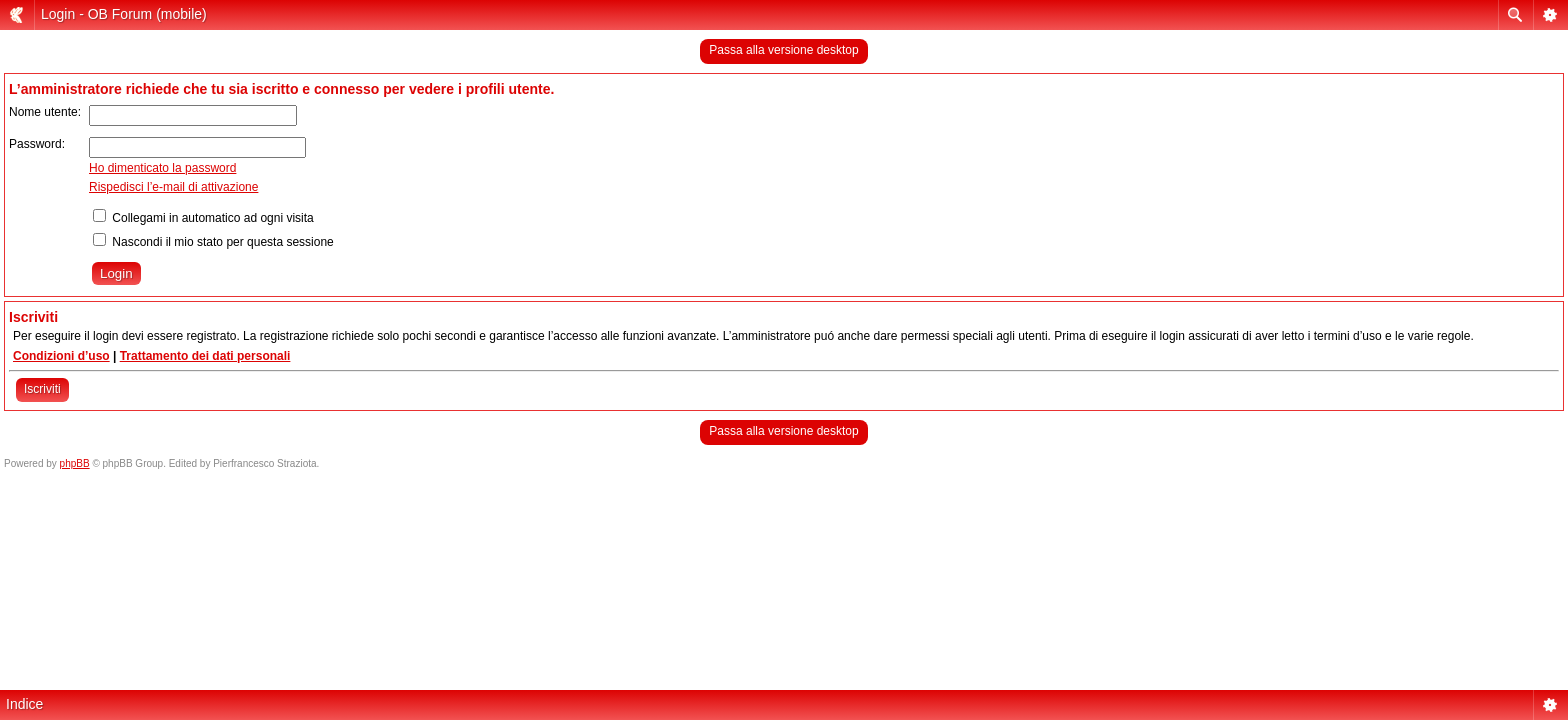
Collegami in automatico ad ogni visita (203, 218)
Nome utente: (45, 112)
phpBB (75, 463)
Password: (37, 144)
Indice (24, 704)
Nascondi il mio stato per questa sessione (213, 242)
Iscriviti (42, 389)
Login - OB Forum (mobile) (124, 14)
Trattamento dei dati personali (205, 356)
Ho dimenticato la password (162, 168)
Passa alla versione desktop (783, 50)
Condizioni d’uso (61, 356)
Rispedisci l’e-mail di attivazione (173, 187)
